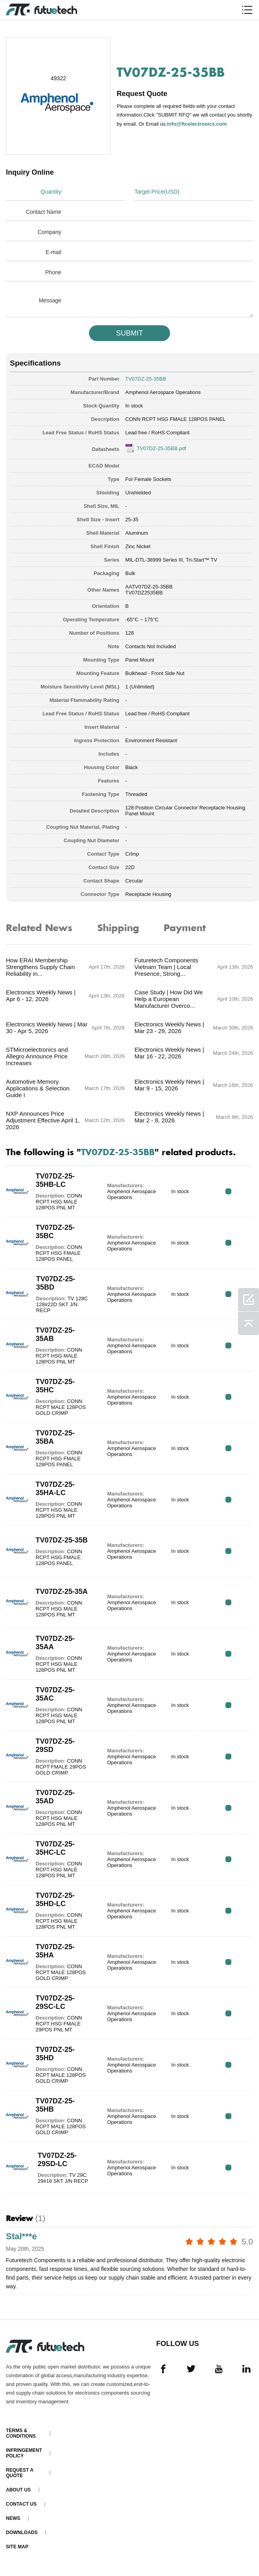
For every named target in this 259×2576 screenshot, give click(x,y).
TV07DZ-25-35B (62, 1540)
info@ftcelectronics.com (197, 124)
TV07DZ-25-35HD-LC (55, 1899)
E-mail (53, 252)
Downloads (22, 2532)
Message (50, 300)
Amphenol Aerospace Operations (163, 392)
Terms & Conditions (21, 2433)
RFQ (228, 1191)
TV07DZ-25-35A (62, 1591)
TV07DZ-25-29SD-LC (57, 2160)
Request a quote (20, 2472)
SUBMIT (129, 333)
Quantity (51, 192)
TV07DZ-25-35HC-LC (55, 1848)
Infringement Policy (24, 2453)
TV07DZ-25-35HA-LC (55, 1488)
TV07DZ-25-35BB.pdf (161, 448)
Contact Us (21, 2504)
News (13, 2518)
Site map (17, 2547)
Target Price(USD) (157, 192)
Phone (53, 272)
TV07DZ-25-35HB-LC (55, 1180)
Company (49, 232)
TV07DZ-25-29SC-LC (55, 2002)
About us (18, 2490)
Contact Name (43, 212)
